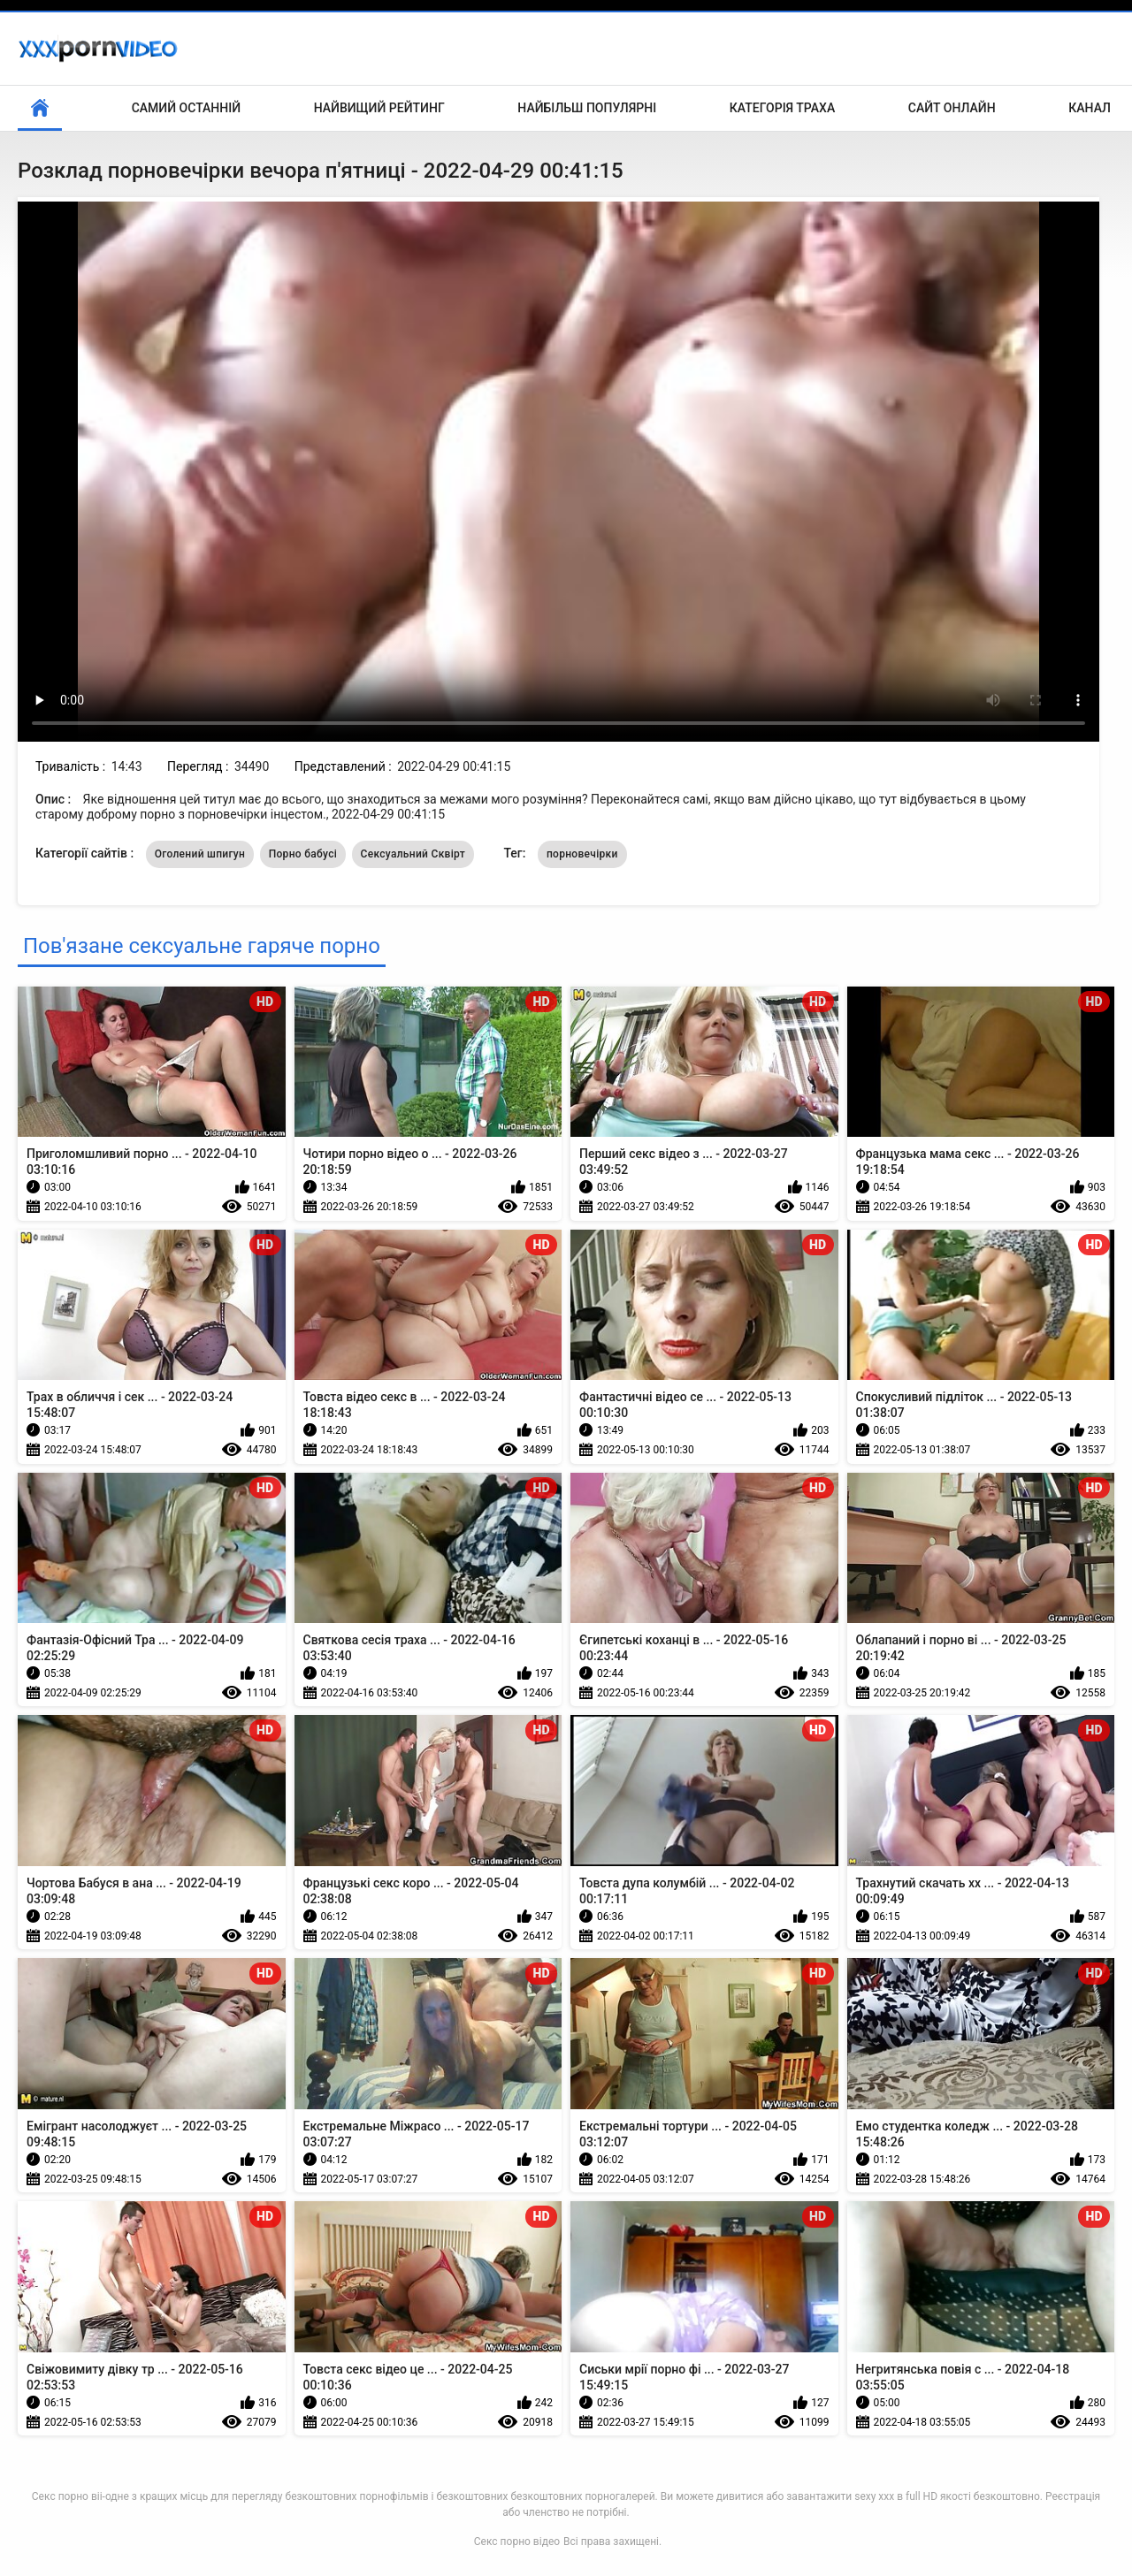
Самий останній (186, 108)
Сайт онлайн (952, 108)
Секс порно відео (517, 2541)
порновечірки (582, 854)
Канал (1089, 108)
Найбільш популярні (586, 108)
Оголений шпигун (200, 854)
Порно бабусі (303, 854)
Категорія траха (782, 108)
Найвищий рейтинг (379, 108)
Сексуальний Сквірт (413, 854)
